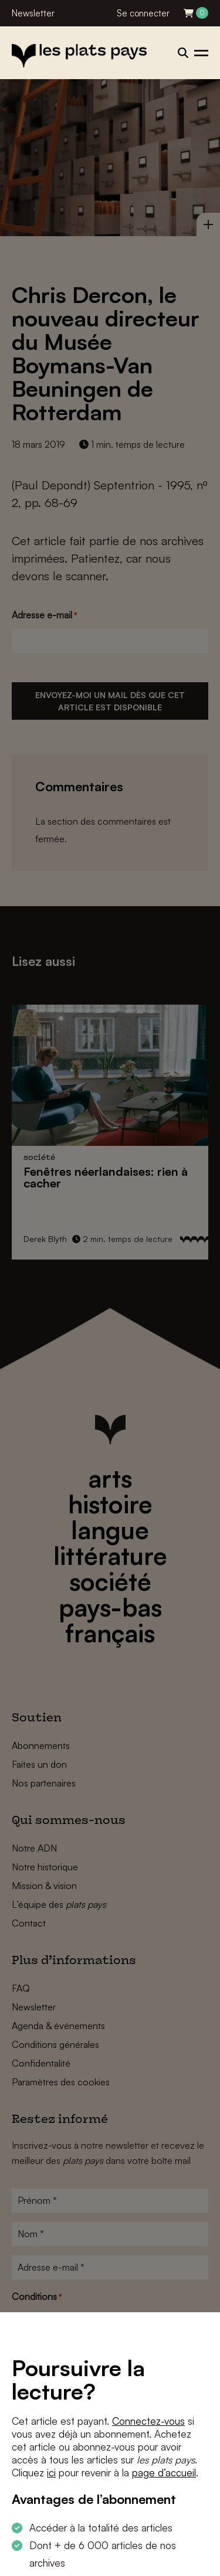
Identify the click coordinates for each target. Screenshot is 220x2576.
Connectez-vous (148, 2421)
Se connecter (143, 13)
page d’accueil (164, 2472)
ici (51, 2472)
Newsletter (33, 13)
